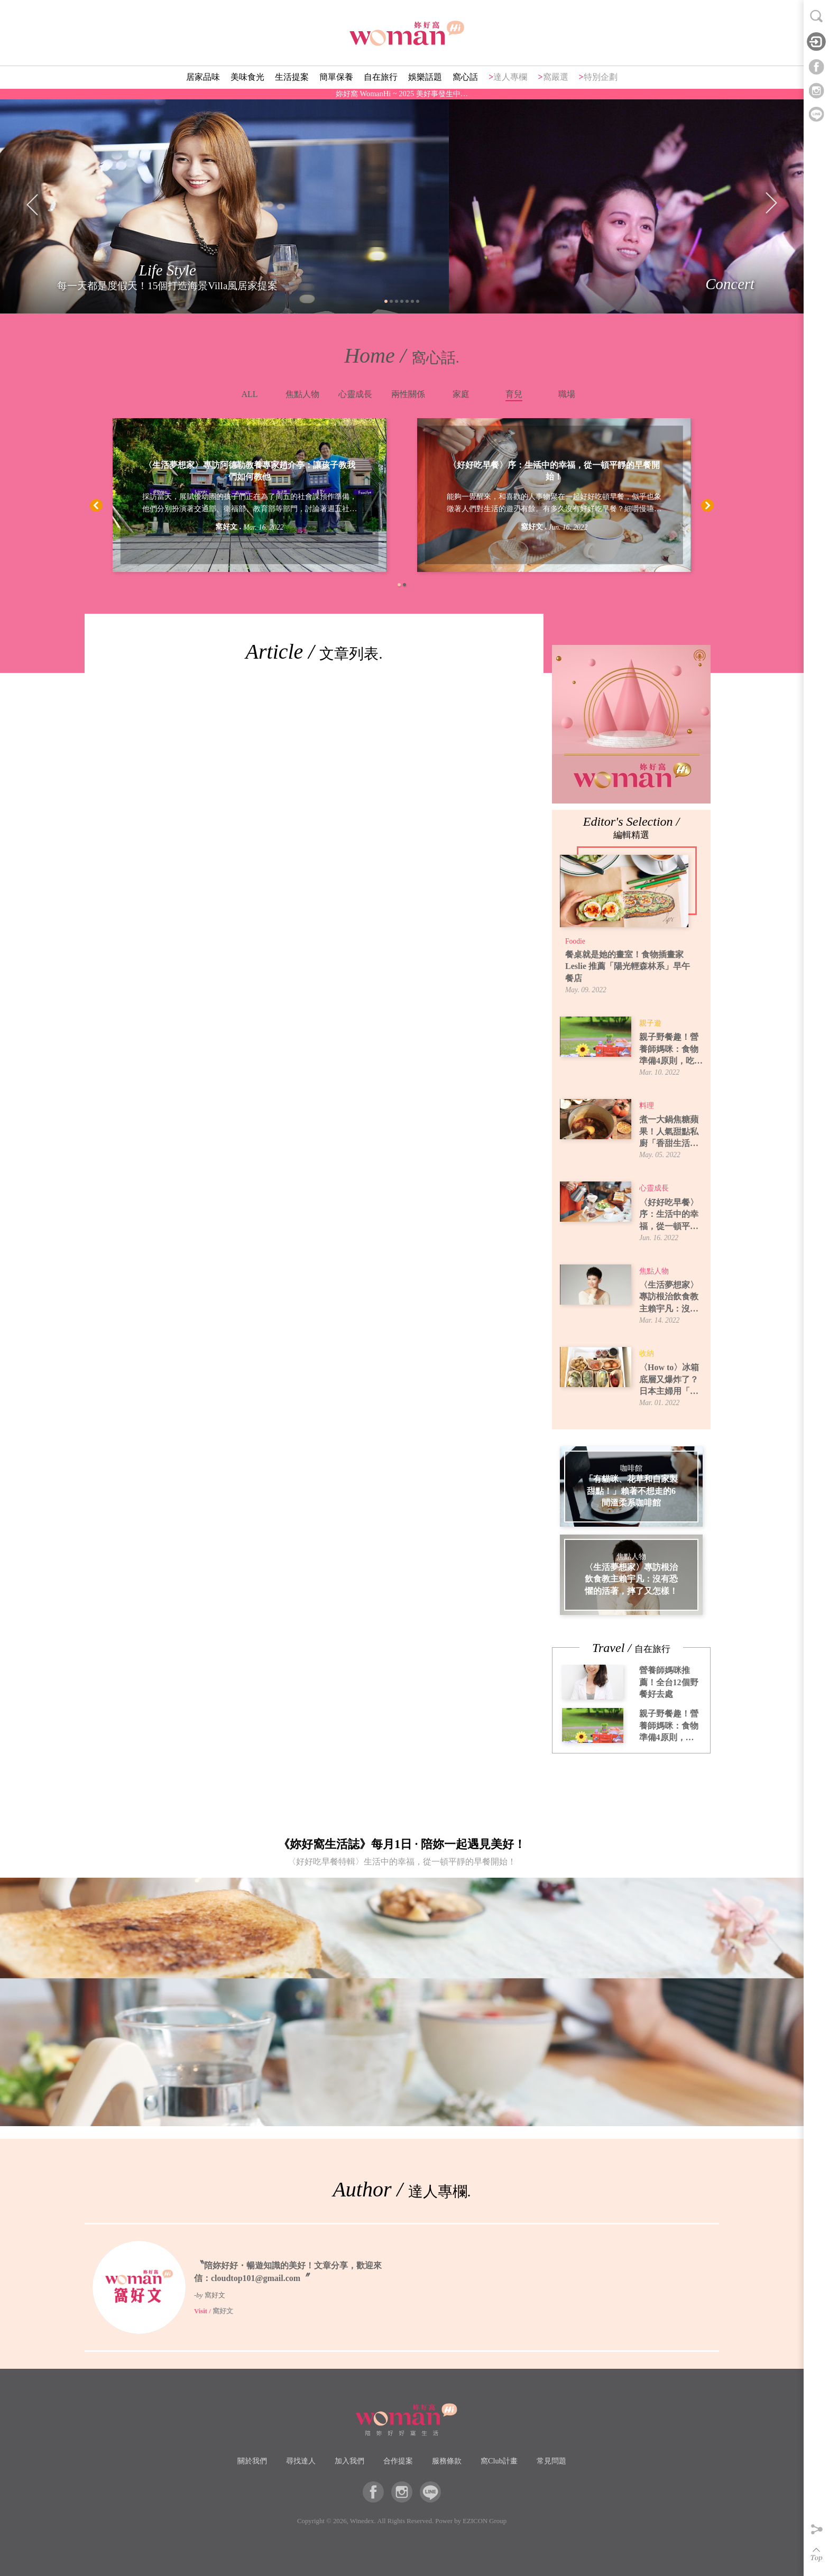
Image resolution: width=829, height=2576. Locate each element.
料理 (646, 1106)
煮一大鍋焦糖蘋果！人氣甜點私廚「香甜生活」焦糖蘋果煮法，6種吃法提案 (671, 1132)
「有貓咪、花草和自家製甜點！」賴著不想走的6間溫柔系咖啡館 (631, 1491)
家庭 (461, 394)
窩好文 (226, 527)
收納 (646, 1354)
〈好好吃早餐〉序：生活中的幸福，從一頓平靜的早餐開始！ (554, 470)
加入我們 (349, 2461)
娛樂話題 (425, 76)
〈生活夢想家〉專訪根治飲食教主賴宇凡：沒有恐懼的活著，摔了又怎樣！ (668, 1297)
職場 (566, 394)
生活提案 (292, 76)
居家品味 (203, 76)
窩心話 (465, 76)
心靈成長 (355, 394)
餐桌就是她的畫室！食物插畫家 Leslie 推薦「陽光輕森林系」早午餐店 (627, 966)
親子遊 (650, 1023)
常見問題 (551, 2461)
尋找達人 (301, 2461)
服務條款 (447, 2461)
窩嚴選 (555, 76)
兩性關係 (408, 394)
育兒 (513, 394)
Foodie (575, 941)
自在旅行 (381, 76)
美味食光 (247, 76)
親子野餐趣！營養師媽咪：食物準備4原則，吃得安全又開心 (671, 1049)
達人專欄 (510, 76)
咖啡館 (631, 1469)
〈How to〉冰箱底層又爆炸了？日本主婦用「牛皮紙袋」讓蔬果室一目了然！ (669, 1380)
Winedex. (363, 2521)
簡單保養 (336, 76)
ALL (249, 394)
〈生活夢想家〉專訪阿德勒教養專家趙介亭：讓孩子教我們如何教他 (249, 470)
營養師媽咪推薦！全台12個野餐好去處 (668, 1682)
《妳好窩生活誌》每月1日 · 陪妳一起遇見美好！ (402, 1855)
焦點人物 (302, 394)
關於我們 (252, 2461)
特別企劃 (601, 76)
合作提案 (398, 2461)
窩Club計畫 (499, 2461)
